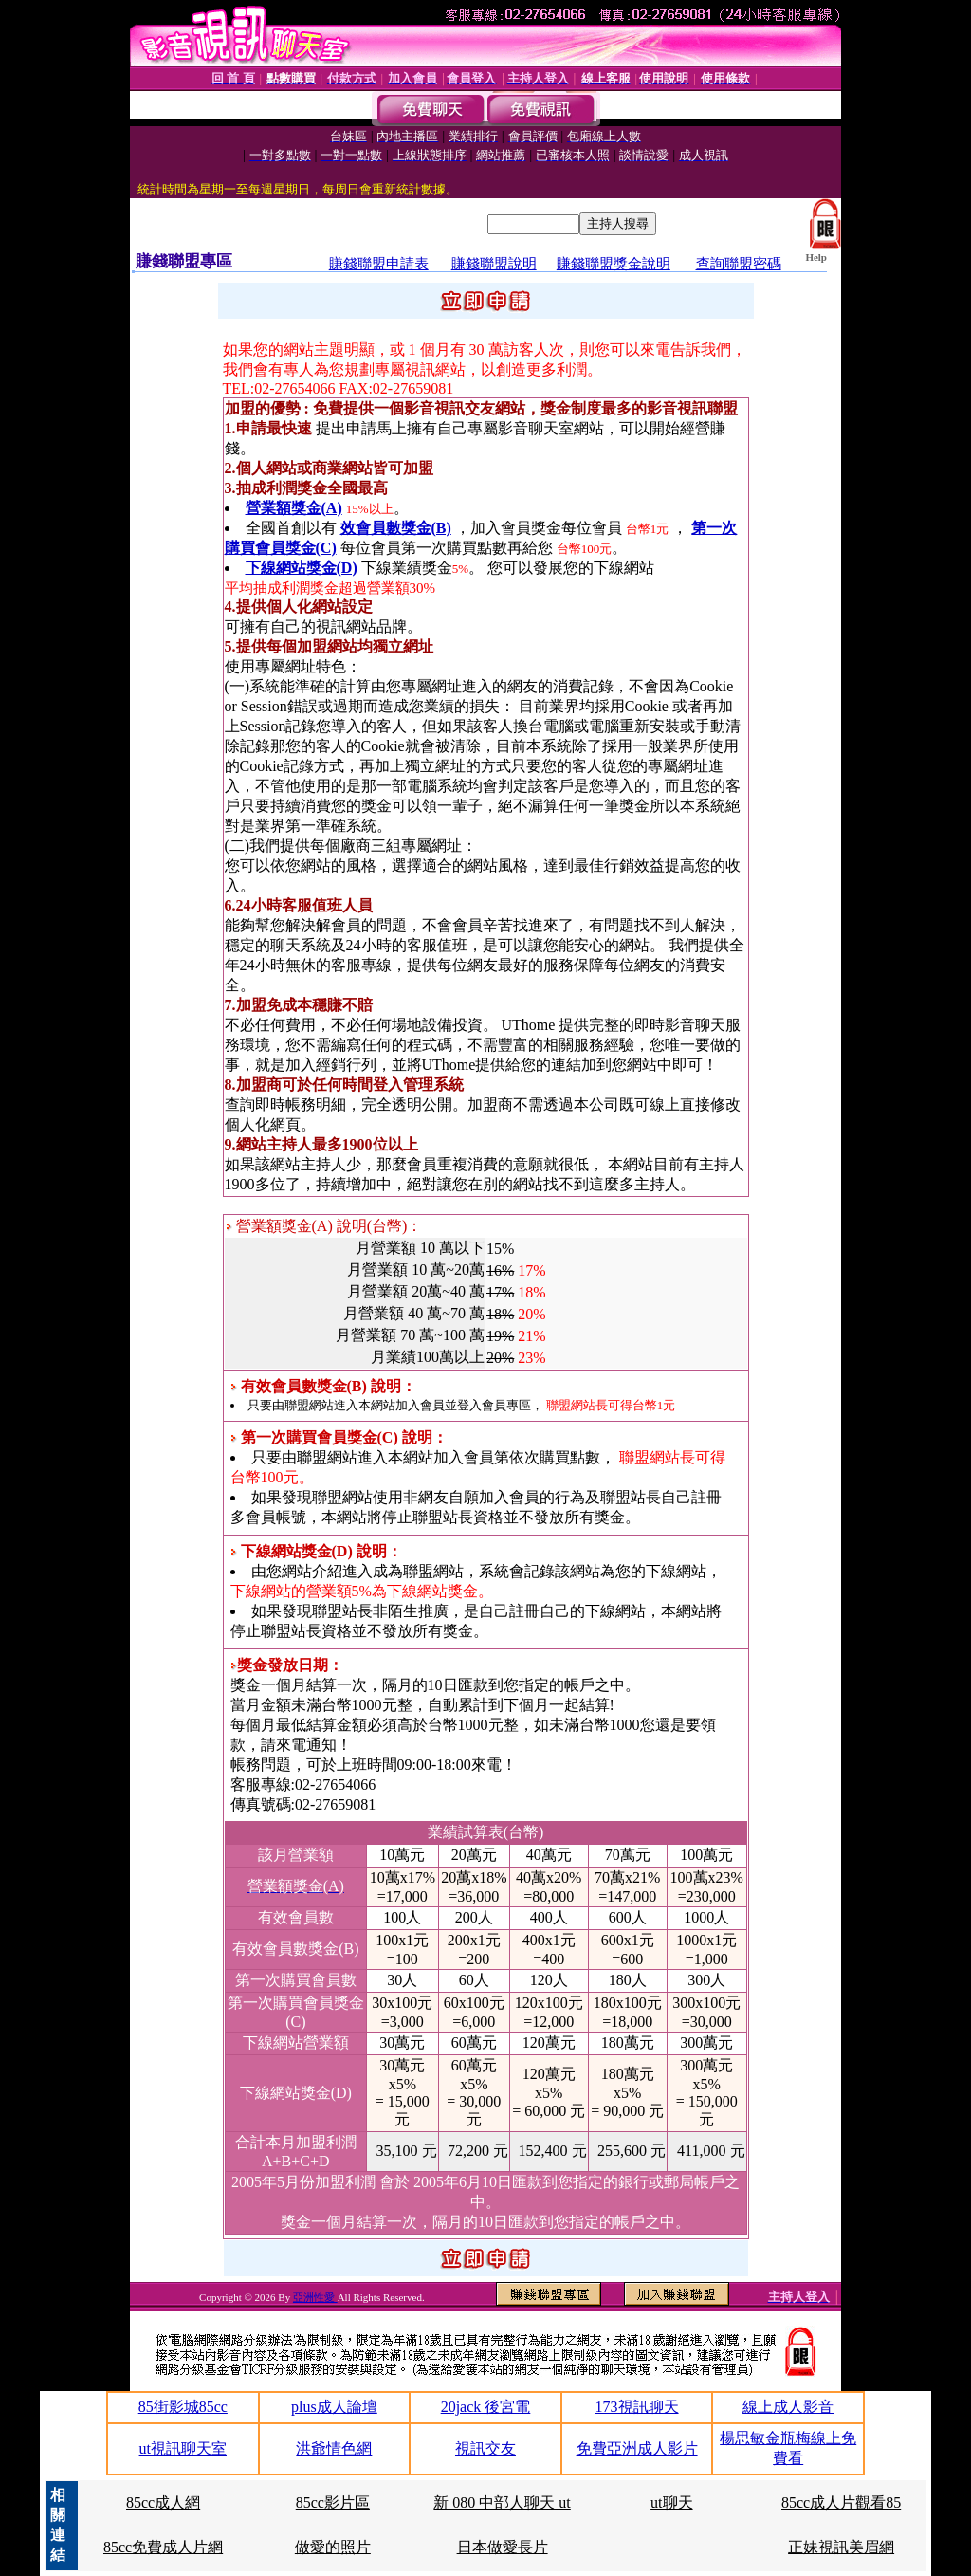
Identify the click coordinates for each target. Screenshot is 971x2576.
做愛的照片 (333, 2547)
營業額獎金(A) (294, 508)
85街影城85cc (183, 2407)
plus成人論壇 (334, 2407)
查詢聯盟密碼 (738, 263)
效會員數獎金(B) (395, 528)
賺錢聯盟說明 (494, 263)
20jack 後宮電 (486, 2407)
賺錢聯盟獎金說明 (613, 263)
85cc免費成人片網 (163, 2547)
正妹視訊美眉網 (841, 2547)
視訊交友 (485, 2448)
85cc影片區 (333, 2502)
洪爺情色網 (334, 2448)
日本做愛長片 (502, 2547)
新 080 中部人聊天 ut (501, 2502)
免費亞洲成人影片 (637, 2448)
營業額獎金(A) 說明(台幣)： (324, 1226)
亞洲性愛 (315, 2297)
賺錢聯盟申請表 (379, 263)
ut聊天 (671, 2502)
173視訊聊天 (637, 2407)
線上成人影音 (788, 2407)
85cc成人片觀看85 (841, 2502)
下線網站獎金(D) (301, 568)
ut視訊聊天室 (183, 2448)
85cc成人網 (163, 2502)
